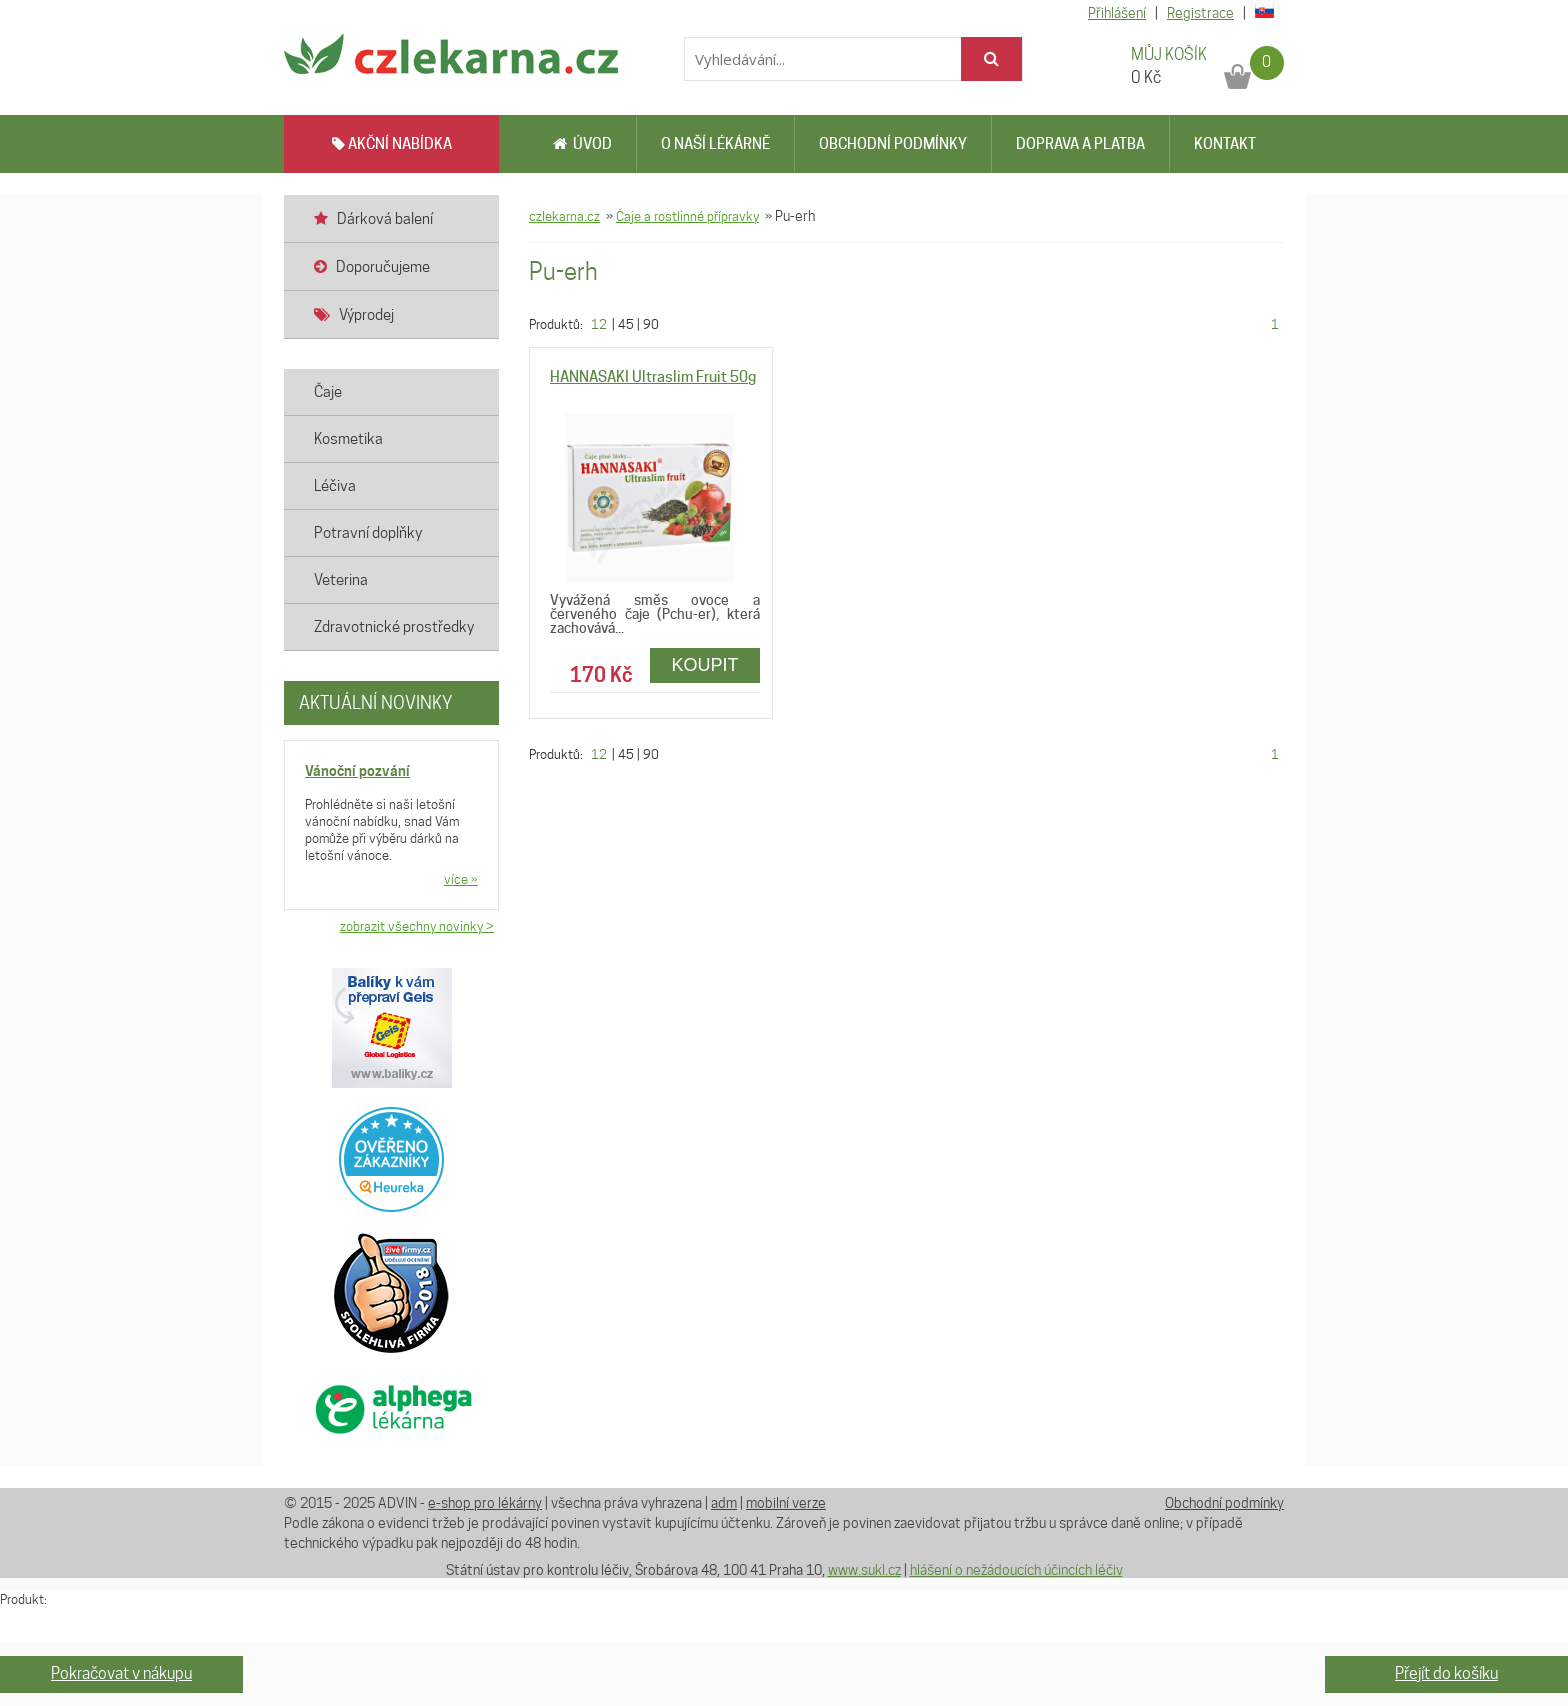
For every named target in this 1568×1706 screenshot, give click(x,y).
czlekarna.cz (564, 216)
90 (651, 324)
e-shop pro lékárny (485, 1503)
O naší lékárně (715, 144)
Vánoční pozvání (357, 770)
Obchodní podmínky (893, 144)
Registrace (1200, 13)
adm (724, 1503)
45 (626, 324)
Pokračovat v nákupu (121, 1673)
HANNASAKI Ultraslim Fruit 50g (653, 377)
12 (599, 324)
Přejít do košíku (1446, 1673)
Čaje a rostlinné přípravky (687, 216)
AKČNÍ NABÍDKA (392, 144)
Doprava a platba (1080, 144)
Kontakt (1225, 144)
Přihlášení (1117, 13)
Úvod (582, 144)
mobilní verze (786, 1503)
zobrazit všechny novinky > (417, 926)
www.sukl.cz (864, 1570)
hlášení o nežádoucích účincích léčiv (1016, 1570)
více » (461, 879)
